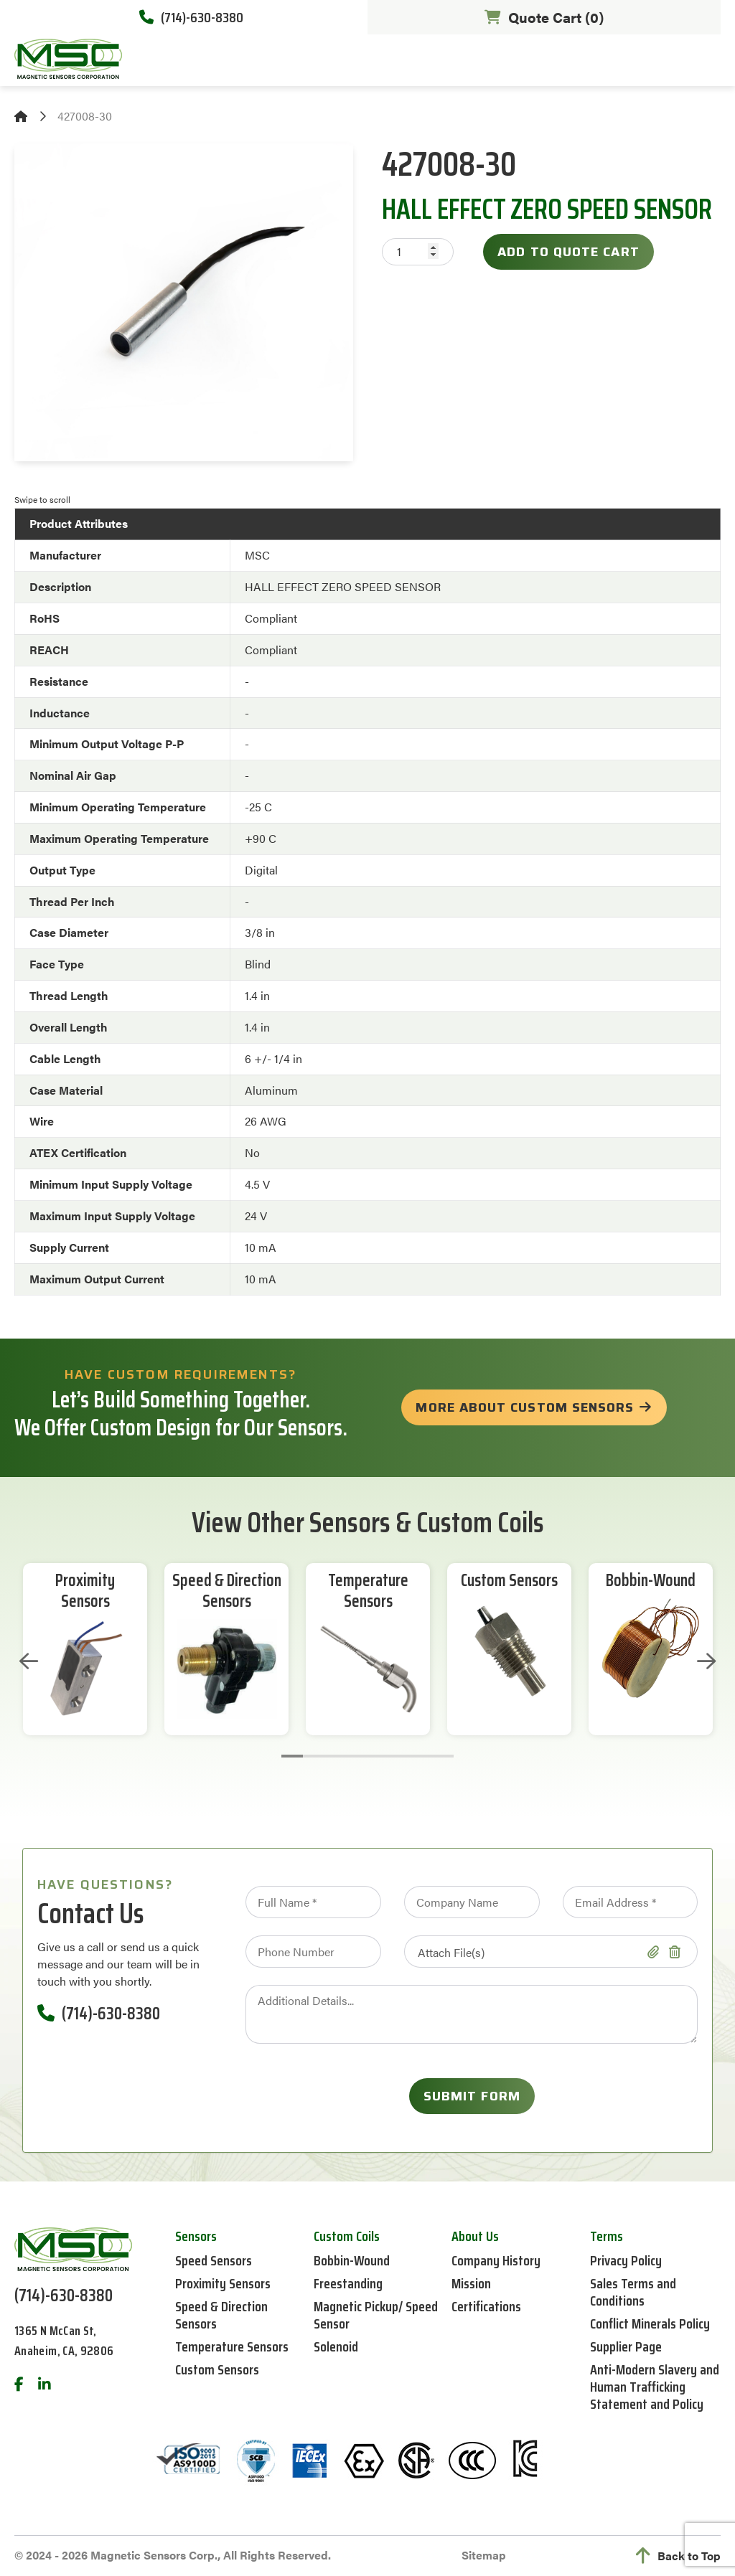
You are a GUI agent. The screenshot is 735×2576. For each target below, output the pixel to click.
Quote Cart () (544, 16)
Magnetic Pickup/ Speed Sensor (376, 2315)
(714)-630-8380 (191, 17)
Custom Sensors (509, 1580)
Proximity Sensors (85, 1591)
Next (706, 1661)
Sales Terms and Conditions (633, 2292)
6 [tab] (400, 1756)
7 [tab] (421, 1756)
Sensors (196, 2235)
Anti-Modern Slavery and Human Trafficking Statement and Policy (654, 2386)
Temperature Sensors (368, 1591)
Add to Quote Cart (568, 252)
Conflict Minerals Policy (650, 2323)
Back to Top (678, 2556)
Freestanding (348, 2283)
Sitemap (484, 2555)
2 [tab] (313, 1756)
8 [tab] (443, 1756)
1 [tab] (292, 1756)
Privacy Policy (626, 2260)
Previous (28, 1661)
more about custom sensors (525, 1407)
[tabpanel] (85, 1649)
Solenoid (336, 2346)
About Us (475, 2235)
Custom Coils (347, 2235)
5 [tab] (378, 1756)
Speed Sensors (213, 2260)
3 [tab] (335, 1756)
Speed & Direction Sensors (226, 1591)
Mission (471, 2283)
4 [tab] (357, 1756)
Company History (495, 2260)
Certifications (486, 2306)
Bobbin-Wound (651, 1580)
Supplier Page (626, 2346)
